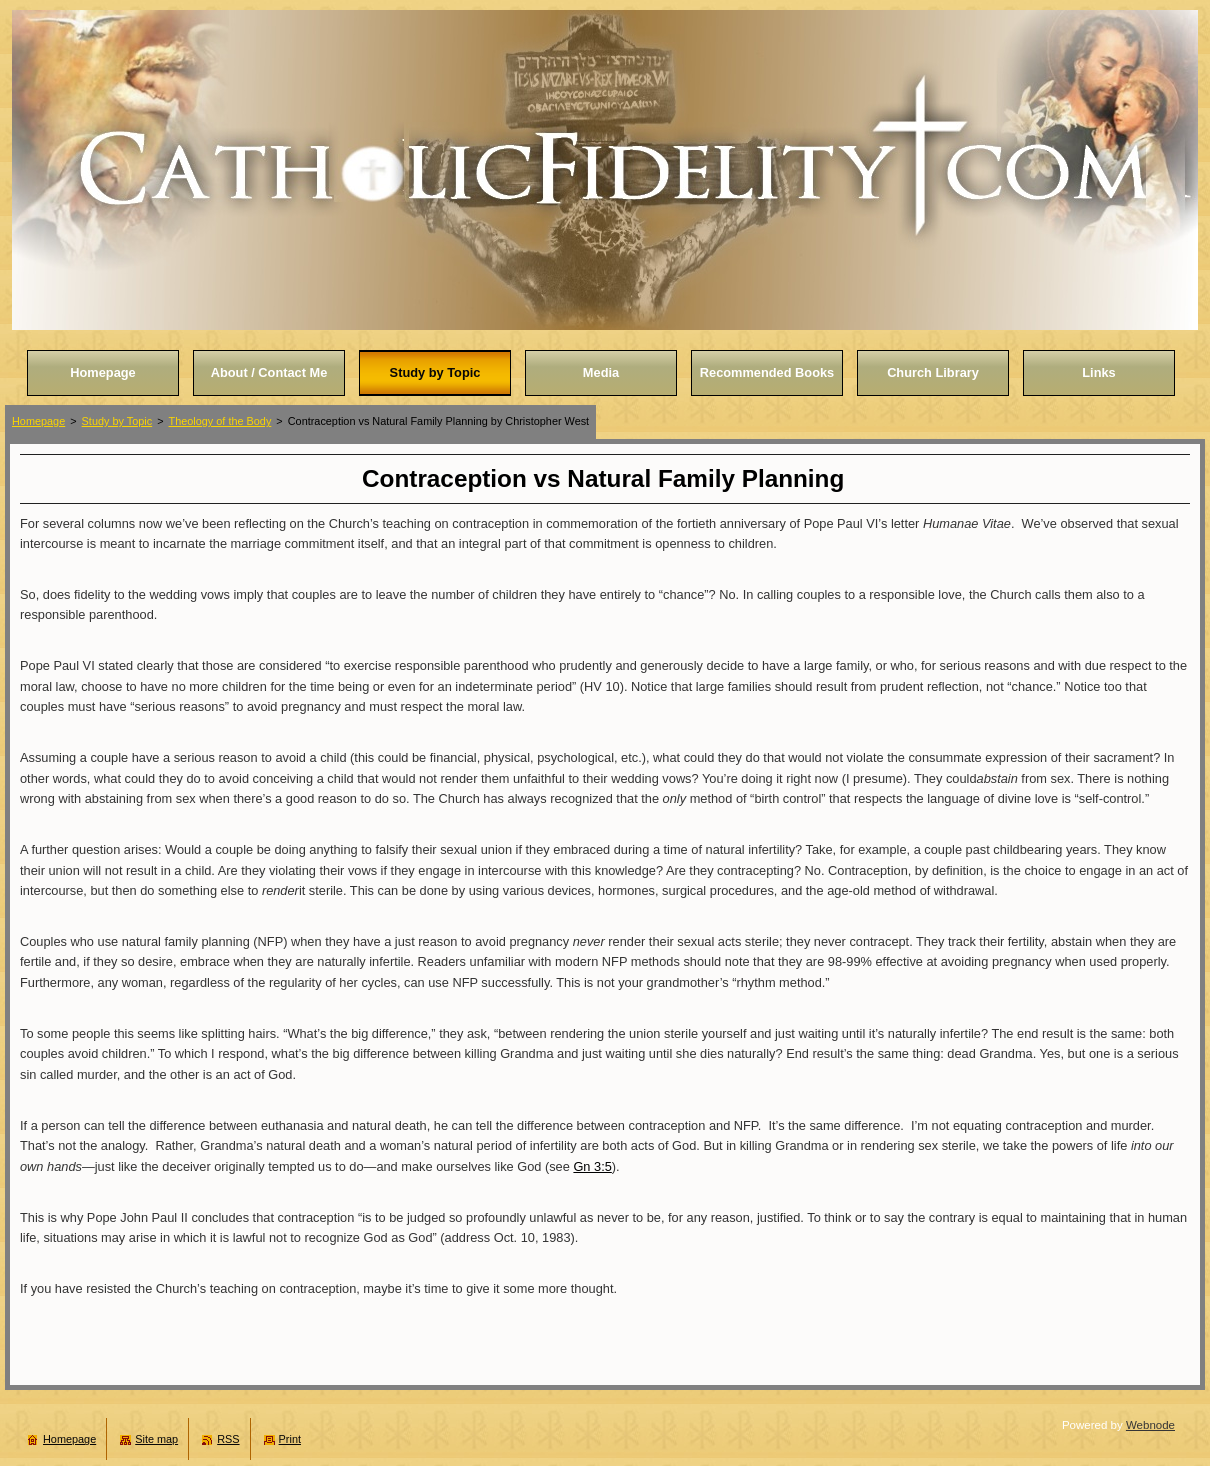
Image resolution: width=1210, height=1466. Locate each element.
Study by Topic (117, 421)
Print (290, 1439)
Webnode (1150, 1425)
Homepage (38, 421)
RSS (228, 1439)
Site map (156, 1439)
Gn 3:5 (592, 1166)
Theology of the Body (220, 421)
